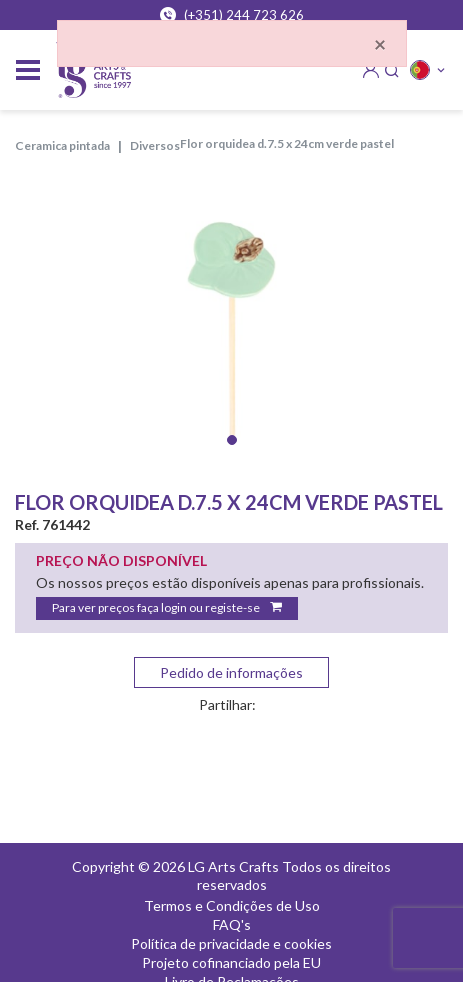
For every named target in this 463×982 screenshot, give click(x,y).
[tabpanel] (231, 320)
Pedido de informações (231, 672)
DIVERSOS (155, 145)
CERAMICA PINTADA (62, 145)
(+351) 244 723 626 (232, 15)
